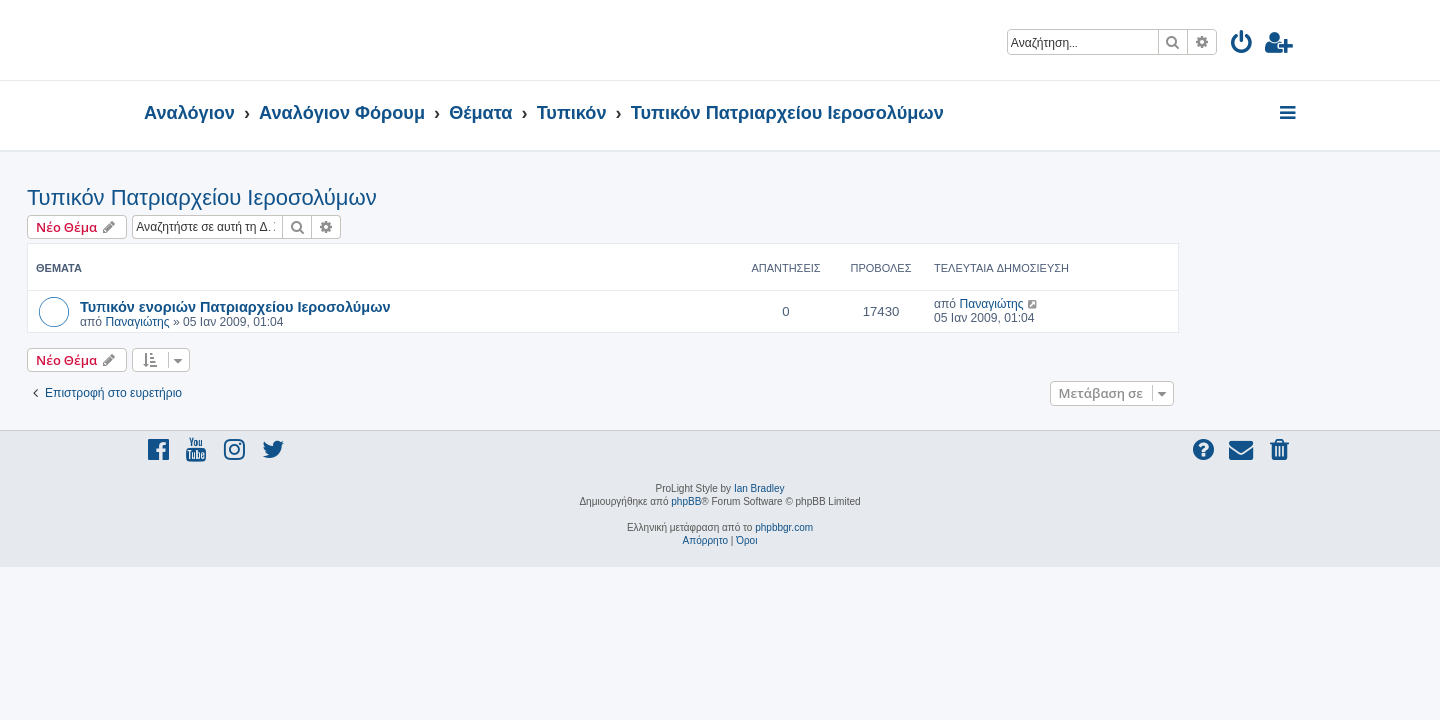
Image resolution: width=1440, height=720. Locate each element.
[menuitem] (1242, 45)
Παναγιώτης (254, 322)
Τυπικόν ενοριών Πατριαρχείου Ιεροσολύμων (352, 306)
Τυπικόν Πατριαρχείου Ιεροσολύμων (319, 197)
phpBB (686, 501)
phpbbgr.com (784, 527)
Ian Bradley (759, 488)
